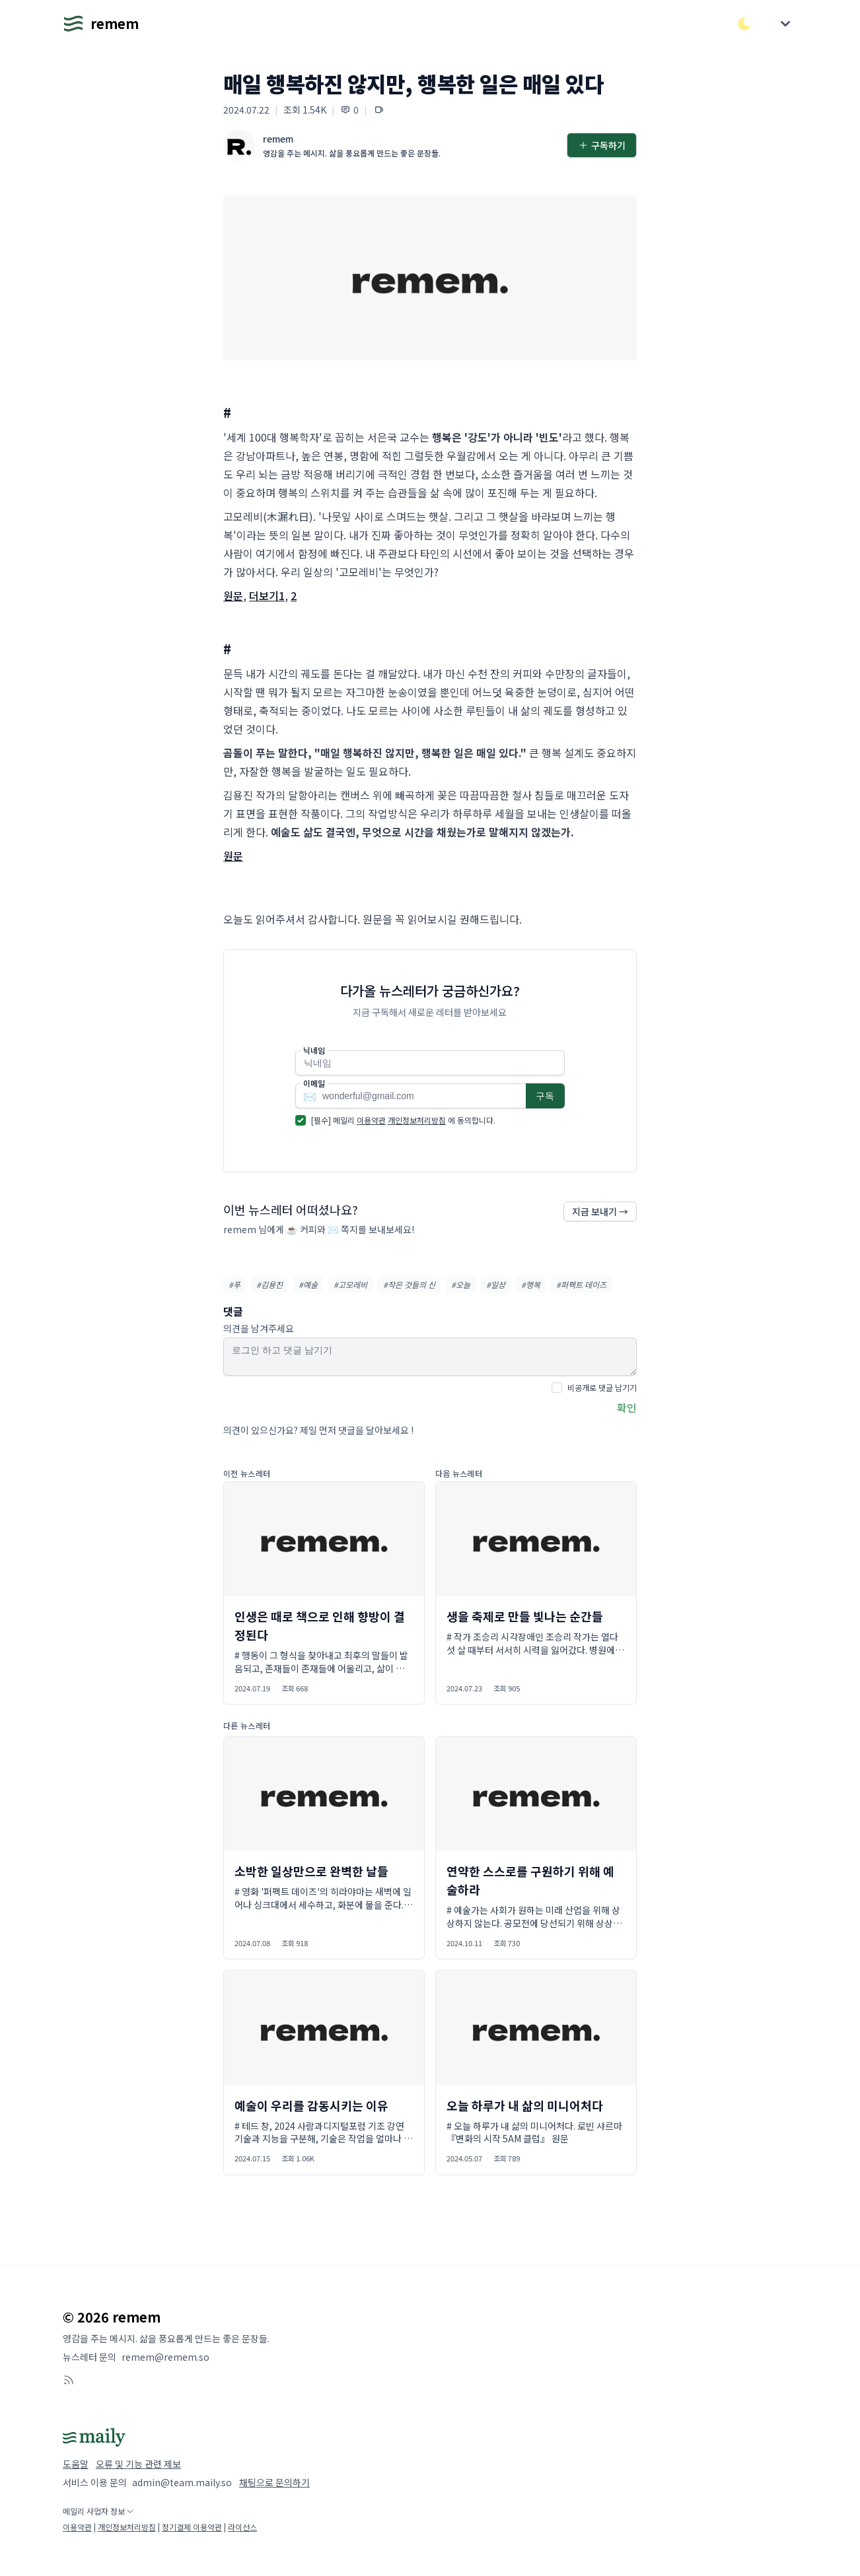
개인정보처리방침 (417, 1120)
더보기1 (267, 595)
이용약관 (371, 1120)
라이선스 (242, 2526)
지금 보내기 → (600, 1211)
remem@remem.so (165, 2356)
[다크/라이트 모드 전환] (744, 24)
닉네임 (314, 1050)
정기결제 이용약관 (192, 2526)
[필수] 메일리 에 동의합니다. (403, 1120)
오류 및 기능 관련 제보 (138, 2463)
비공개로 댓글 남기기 (602, 1387)
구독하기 (602, 145)
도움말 (76, 2463)
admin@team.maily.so (182, 2482)
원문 (233, 595)
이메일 (314, 1083)
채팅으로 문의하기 (274, 2482)
